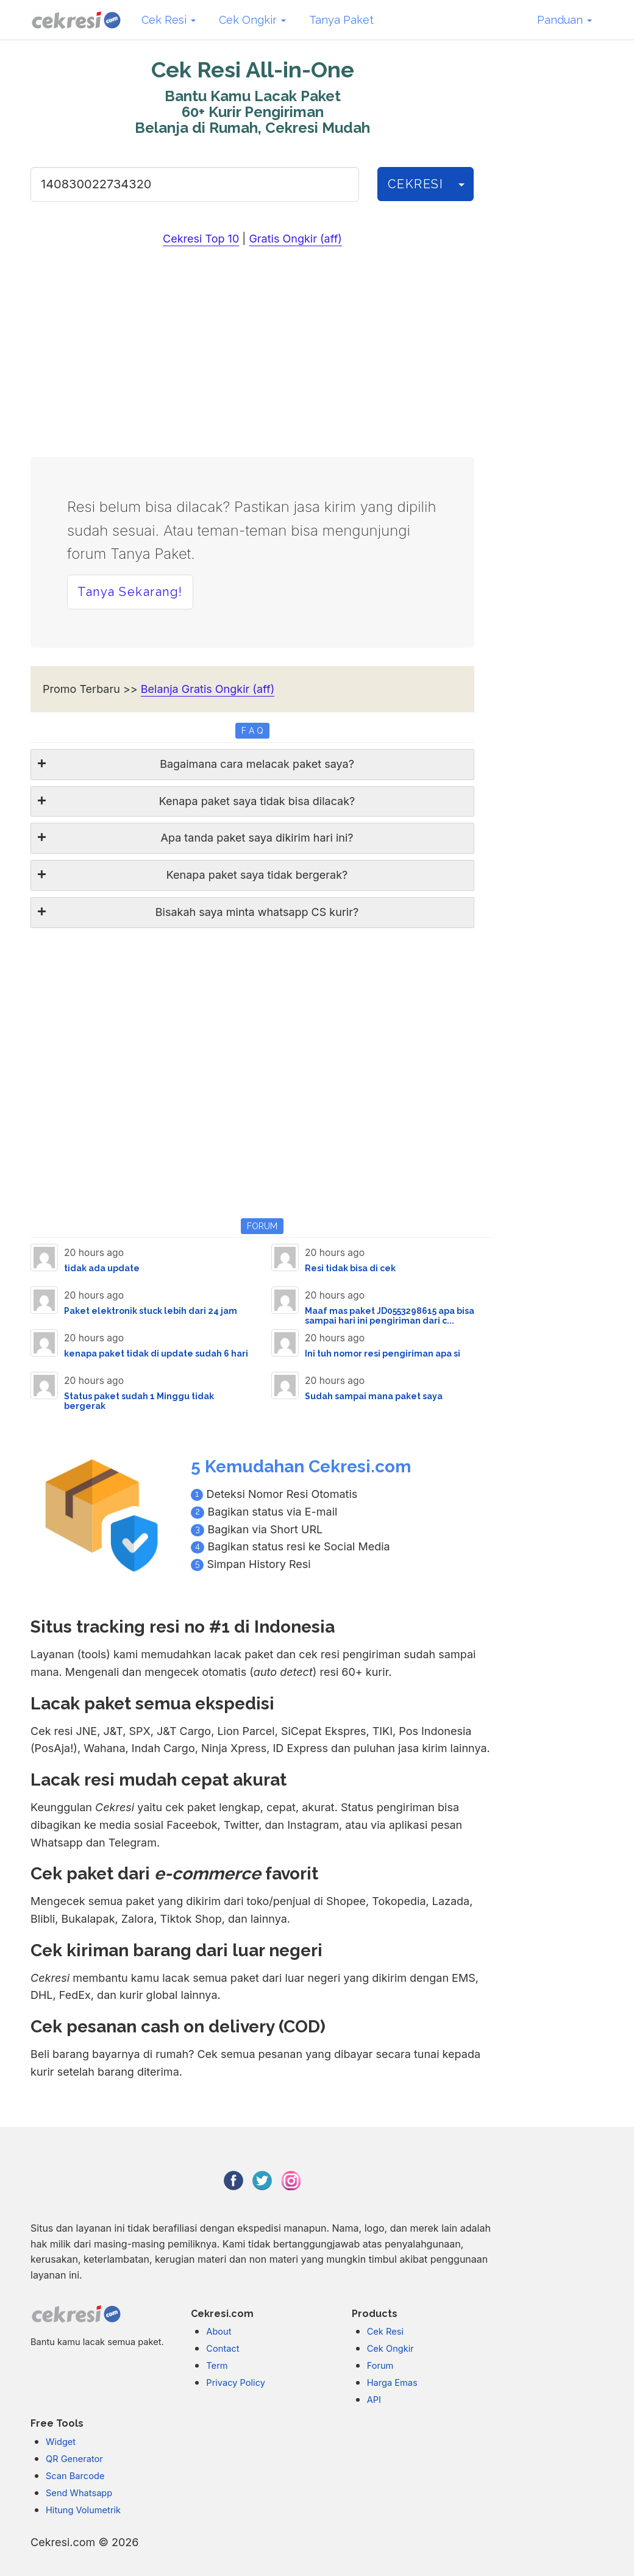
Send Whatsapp (79, 2493)
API (374, 2399)
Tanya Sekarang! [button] (130, 591)
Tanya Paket (341, 19)
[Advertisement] (252, 354)
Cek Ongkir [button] (252, 19)
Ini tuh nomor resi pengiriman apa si (382, 1353)
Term (216, 2365)
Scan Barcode (75, 2476)
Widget (61, 2441)
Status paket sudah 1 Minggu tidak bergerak (139, 1400)
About (218, 2331)
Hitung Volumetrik (83, 2510)
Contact (222, 2348)
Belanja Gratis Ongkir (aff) (207, 689)
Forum (380, 2365)
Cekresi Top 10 (201, 238)
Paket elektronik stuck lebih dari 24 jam (150, 1311)
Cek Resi (385, 2331)
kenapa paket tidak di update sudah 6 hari (156, 1353)
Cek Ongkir (390, 2348)
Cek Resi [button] (168, 19)
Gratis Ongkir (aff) (295, 238)
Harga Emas (392, 2382)
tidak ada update (102, 1268)
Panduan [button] (564, 19)
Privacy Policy (235, 2382)
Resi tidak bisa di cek (350, 1268)
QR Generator (74, 2459)
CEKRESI (416, 184)
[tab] (252, 764)
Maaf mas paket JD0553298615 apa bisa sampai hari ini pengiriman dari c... (389, 1315)
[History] (461, 184)
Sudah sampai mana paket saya (374, 1396)
